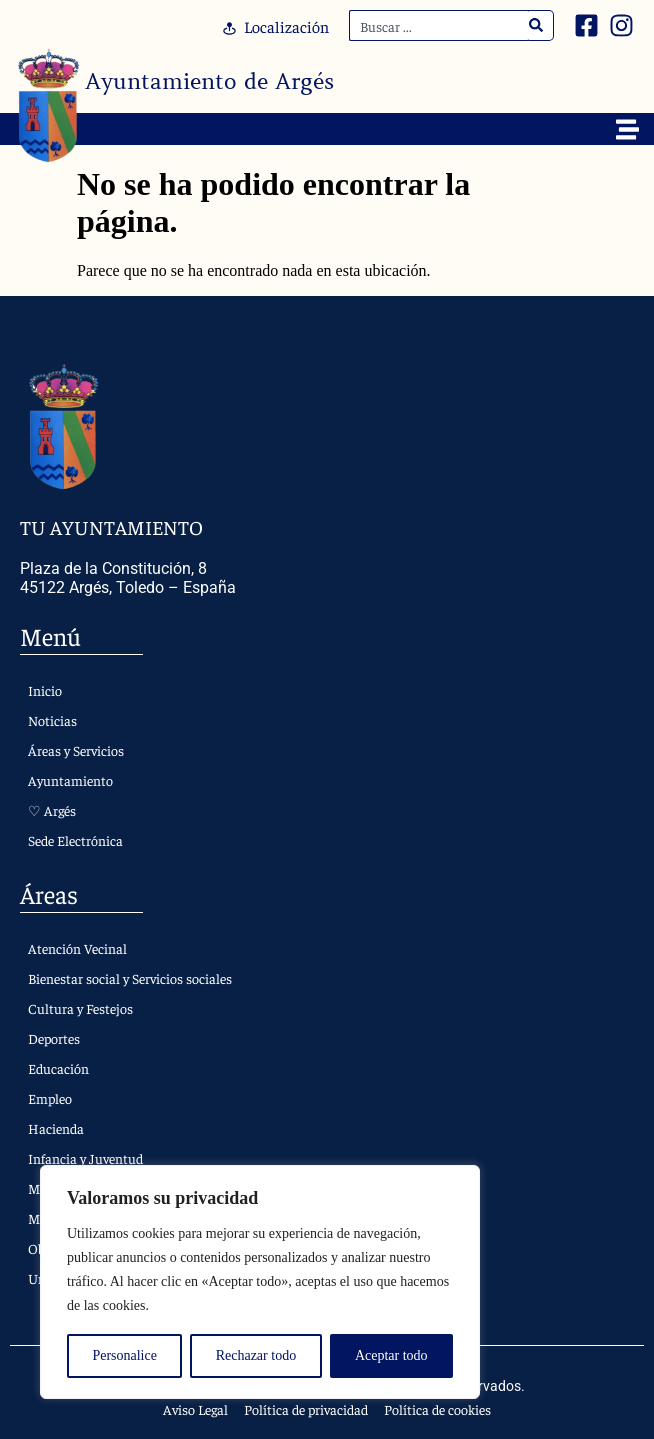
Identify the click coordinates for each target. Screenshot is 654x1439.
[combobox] (439, 25)
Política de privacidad (306, 1409)
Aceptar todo (391, 1355)
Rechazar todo (256, 1355)
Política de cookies (437, 1409)
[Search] (536, 25)
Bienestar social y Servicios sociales (130, 978)
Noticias (52, 720)
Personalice (124, 1355)
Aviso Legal (195, 1409)
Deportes (54, 1038)
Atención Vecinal (77, 948)
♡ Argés (52, 810)
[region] (260, 1282)
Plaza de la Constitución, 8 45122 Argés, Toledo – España (128, 578)
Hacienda (56, 1128)
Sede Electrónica (75, 840)
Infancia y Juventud (85, 1158)
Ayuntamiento (70, 780)
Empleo (50, 1098)
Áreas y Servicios (76, 750)
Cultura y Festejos (80, 1008)
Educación (58, 1068)
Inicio (45, 690)
